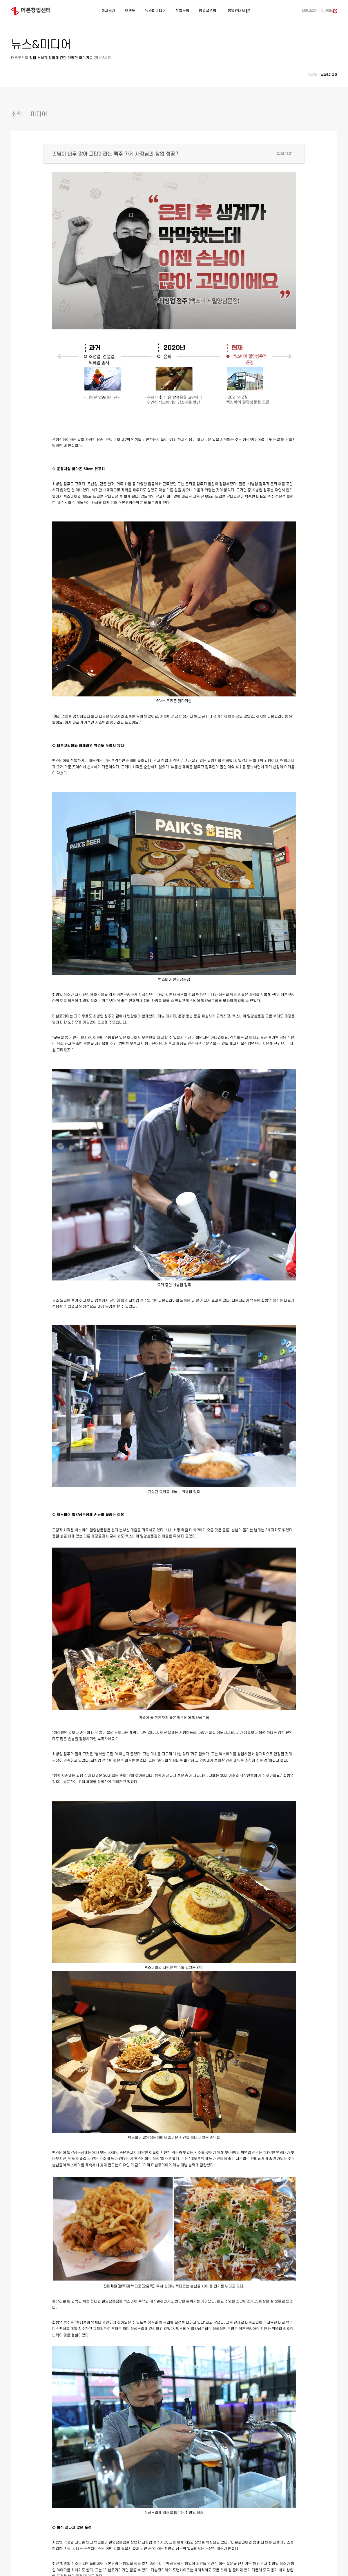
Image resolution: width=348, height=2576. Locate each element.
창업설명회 (207, 11)
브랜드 (130, 11)
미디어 (39, 114)
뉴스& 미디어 (155, 11)
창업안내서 (236, 11)
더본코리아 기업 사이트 (317, 10)
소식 (16, 114)
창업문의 (182, 11)
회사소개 (108, 11)
